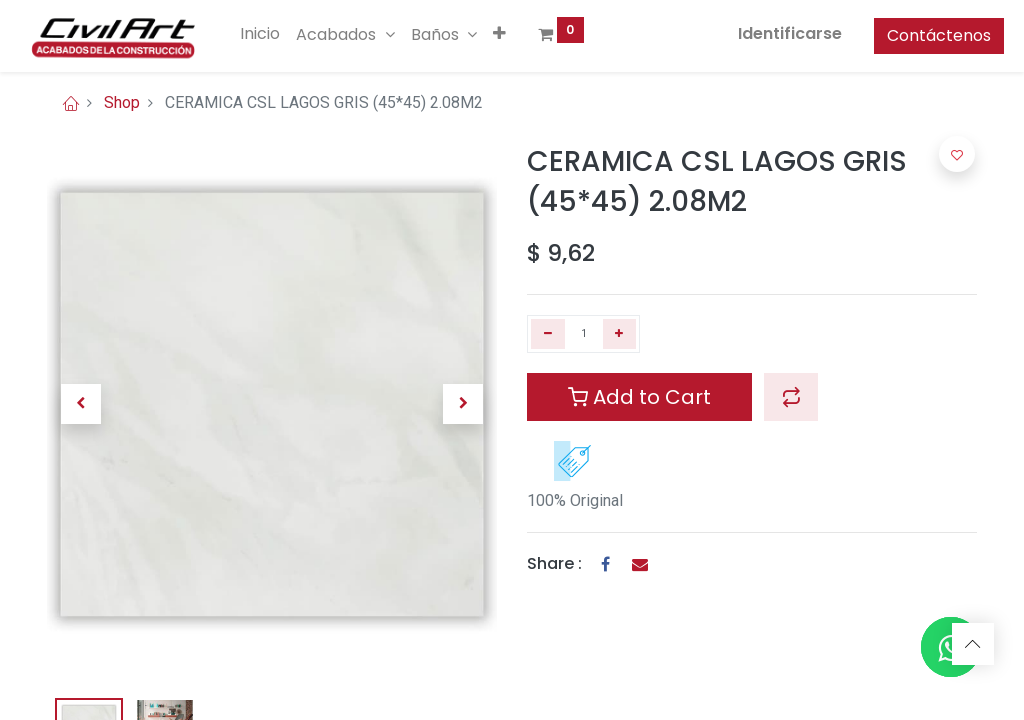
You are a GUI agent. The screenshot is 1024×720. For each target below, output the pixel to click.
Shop (122, 102)
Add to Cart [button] (639, 397)
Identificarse (763, 33)
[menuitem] (288, 34)
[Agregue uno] (620, 334)
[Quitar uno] (548, 334)
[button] (526, 34)
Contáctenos (912, 35)
